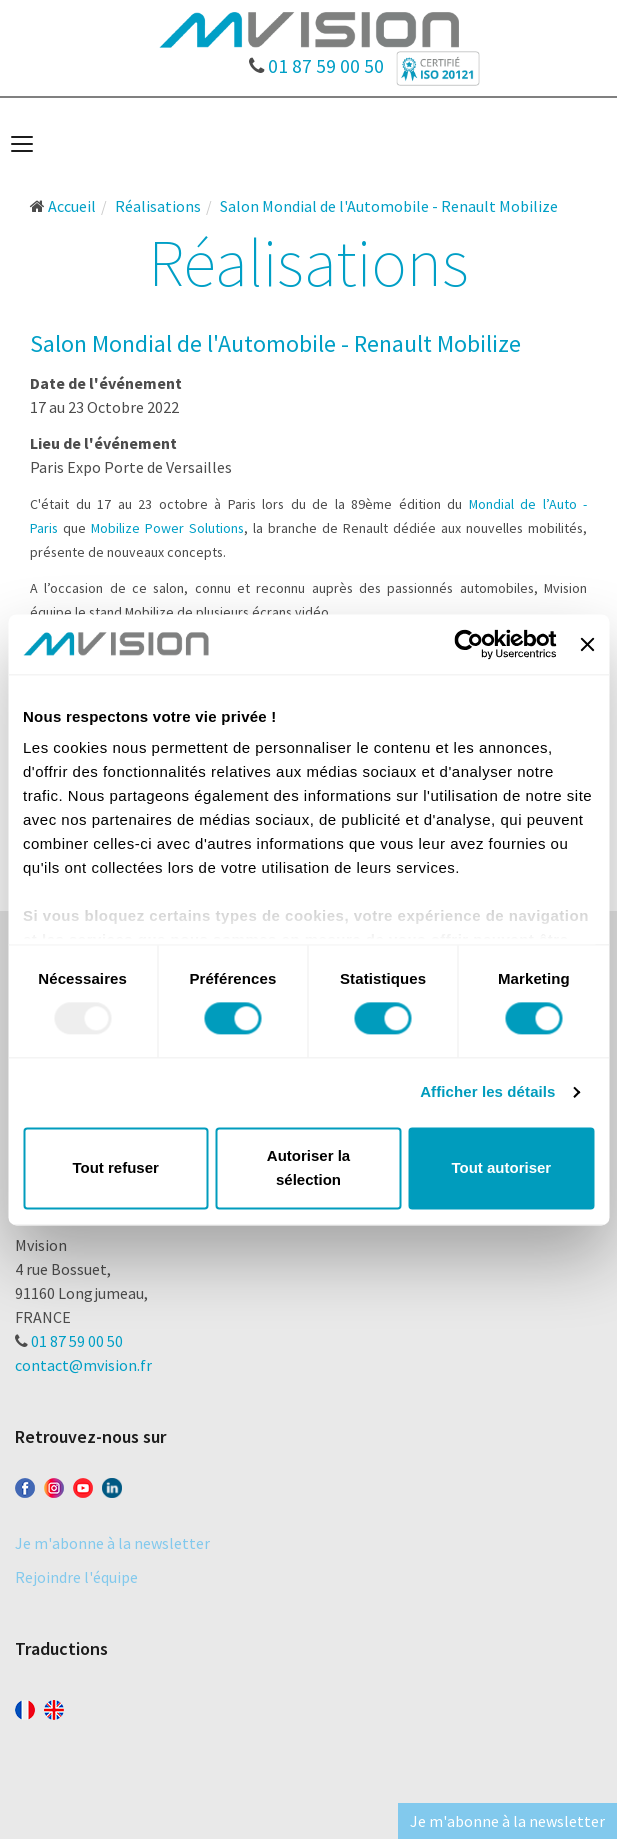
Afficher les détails (487, 1092)
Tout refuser (115, 1167)
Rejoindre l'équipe (76, 1577)
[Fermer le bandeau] (587, 644)
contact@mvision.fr (83, 1365)
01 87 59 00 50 (316, 61)
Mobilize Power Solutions (167, 528)
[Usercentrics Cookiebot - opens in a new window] (469, 644)
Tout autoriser (501, 1167)
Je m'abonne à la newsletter (112, 1543)
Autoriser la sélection (308, 1167)
